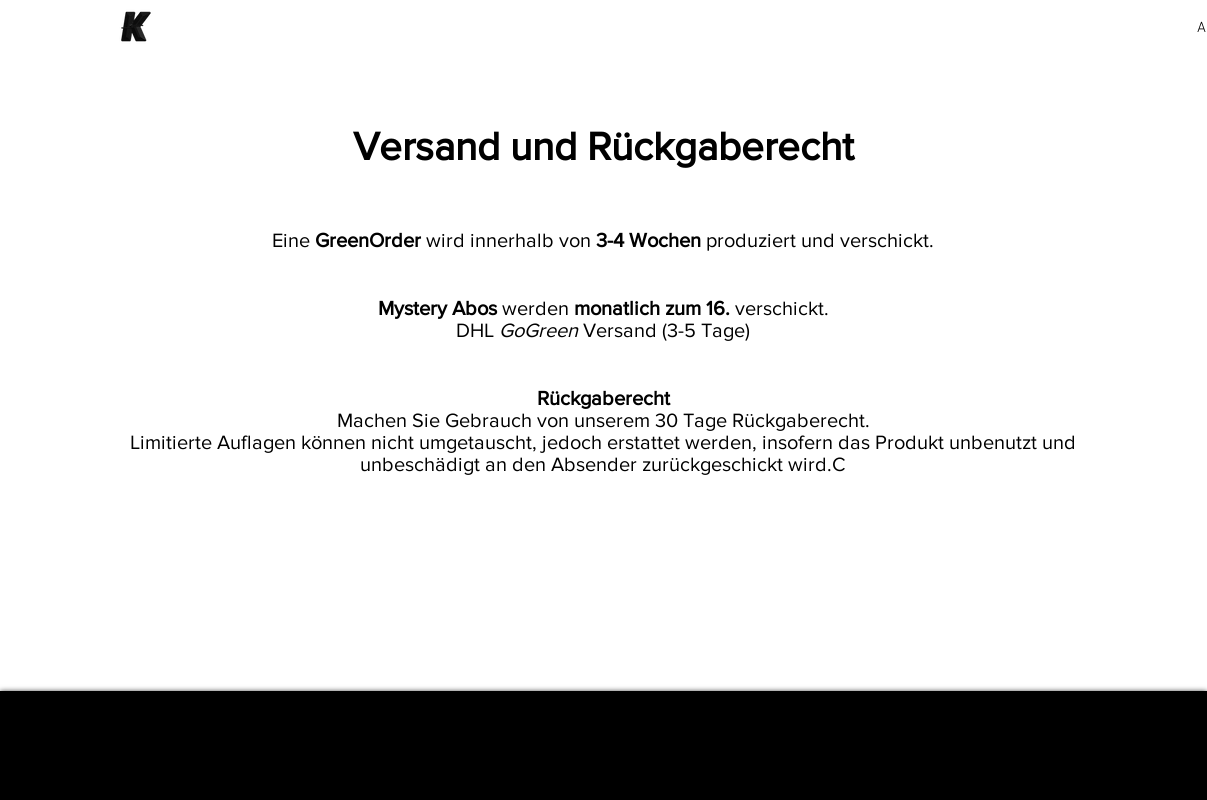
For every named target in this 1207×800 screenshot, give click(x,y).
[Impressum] (604, 745)
